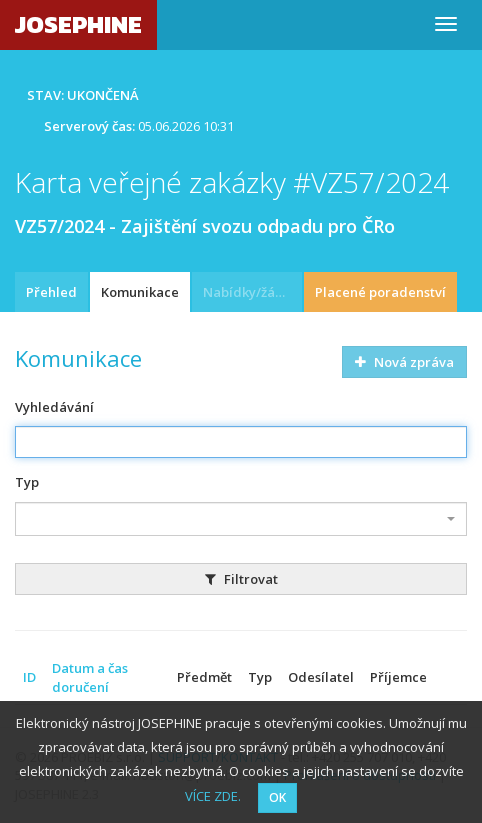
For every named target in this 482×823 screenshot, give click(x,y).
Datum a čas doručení (90, 677)
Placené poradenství (380, 292)
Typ (27, 482)
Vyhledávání (54, 407)
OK (277, 797)
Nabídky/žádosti (252, 292)
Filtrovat (241, 579)
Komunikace (140, 292)
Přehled (51, 292)
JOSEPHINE (78, 24)
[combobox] (241, 519)
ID (29, 677)
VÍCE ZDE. (213, 796)
